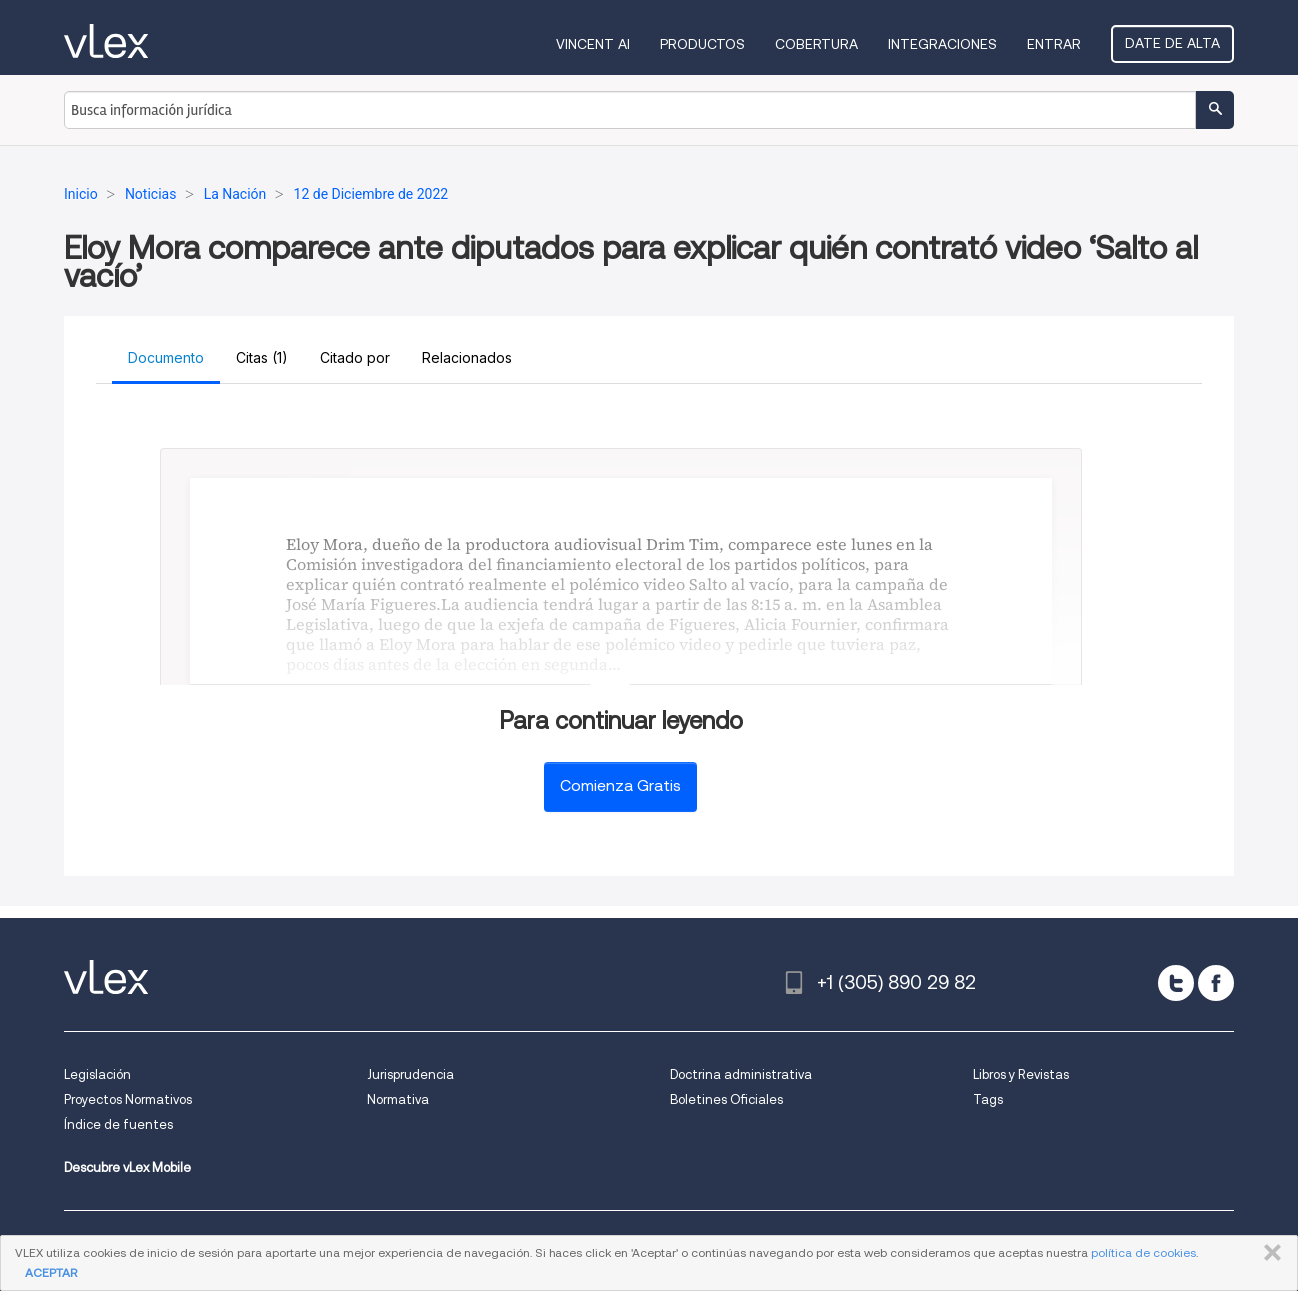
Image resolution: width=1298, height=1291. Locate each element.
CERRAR (1268, 1253)
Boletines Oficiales (726, 1099)
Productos (702, 44)
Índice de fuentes (118, 1124)
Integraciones (942, 44)
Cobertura (816, 44)
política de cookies (1143, 1252)
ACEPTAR (51, 1272)
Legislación (97, 1074)
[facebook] (1216, 983)
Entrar (1054, 44)
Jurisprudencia (410, 1074)
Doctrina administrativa (741, 1074)
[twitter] (1176, 983)
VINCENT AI (593, 44)
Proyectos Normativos (128, 1099)
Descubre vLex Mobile (127, 1167)
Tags (988, 1099)
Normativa (398, 1099)
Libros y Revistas (1021, 1074)
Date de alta (1172, 43)
